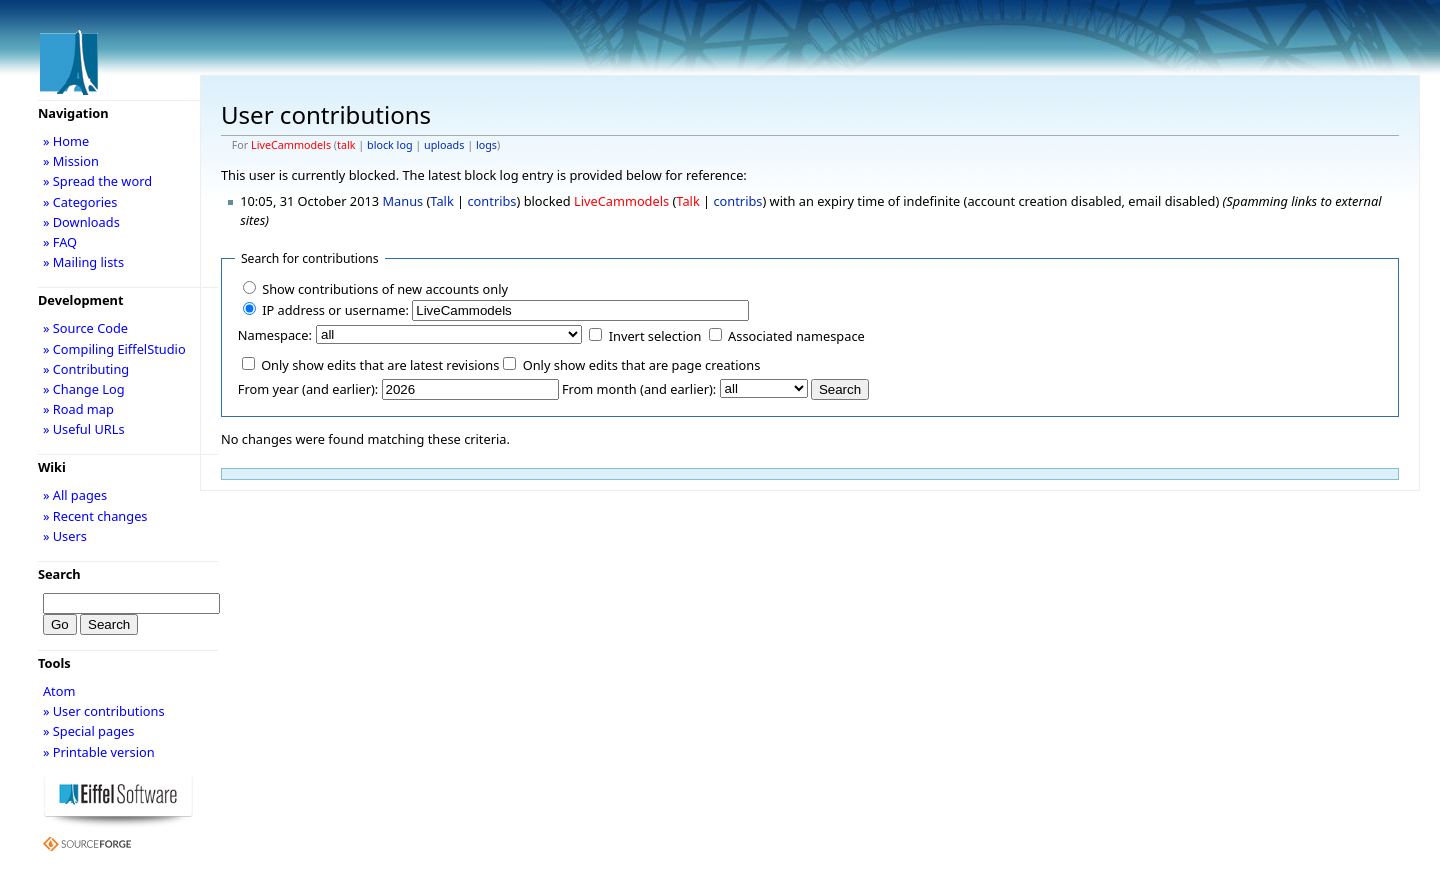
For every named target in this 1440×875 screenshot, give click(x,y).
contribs (491, 201)
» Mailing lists (83, 262)
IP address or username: (335, 310)
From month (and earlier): (639, 389)
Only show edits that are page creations (642, 365)
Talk (441, 201)
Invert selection (655, 336)
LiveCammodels (291, 145)
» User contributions (104, 711)
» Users (65, 536)
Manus (402, 201)
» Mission (71, 161)
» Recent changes (95, 516)
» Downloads (81, 222)
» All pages (75, 495)
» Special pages (88, 731)
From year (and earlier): (308, 389)
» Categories (80, 202)
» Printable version (99, 752)
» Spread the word (97, 181)
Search (59, 574)
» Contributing (86, 369)
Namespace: (275, 335)
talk (346, 145)
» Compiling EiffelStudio (114, 349)
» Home (66, 141)
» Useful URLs (84, 429)
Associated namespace (796, 336)
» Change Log (84, 389)
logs (486, 145)
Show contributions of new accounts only (385, 289)
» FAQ (60, 242)
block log (389, 145)
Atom (59, 691)
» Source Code (85, 328)
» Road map (78, 409)
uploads (444, 145)
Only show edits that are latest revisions (380, 365)
